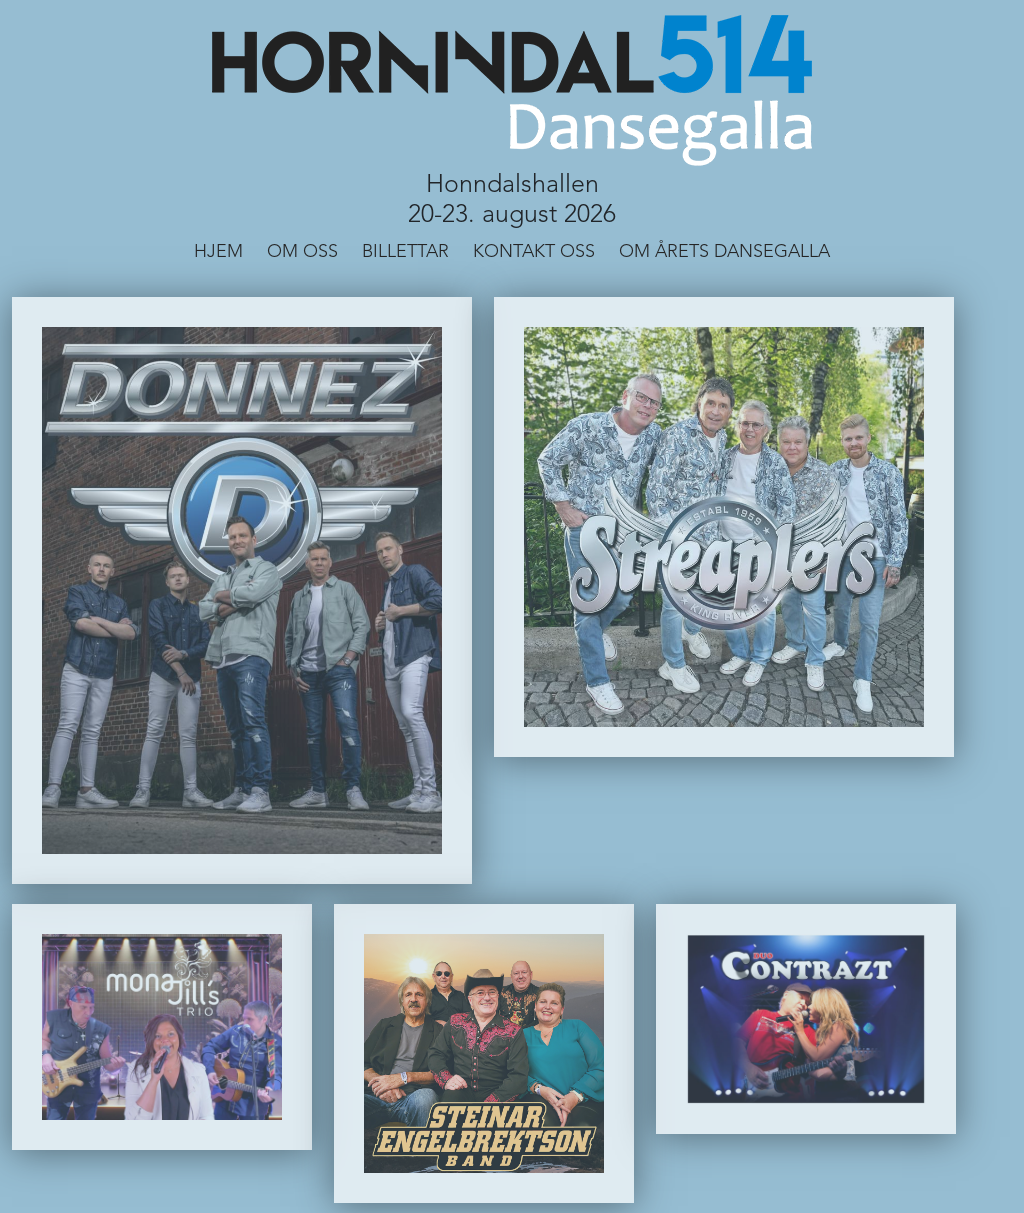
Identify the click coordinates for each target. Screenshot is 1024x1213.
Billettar (405, 252)
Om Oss (302, 252)
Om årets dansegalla (724, 252)
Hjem (218, 252)
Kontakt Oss (534, 252)
